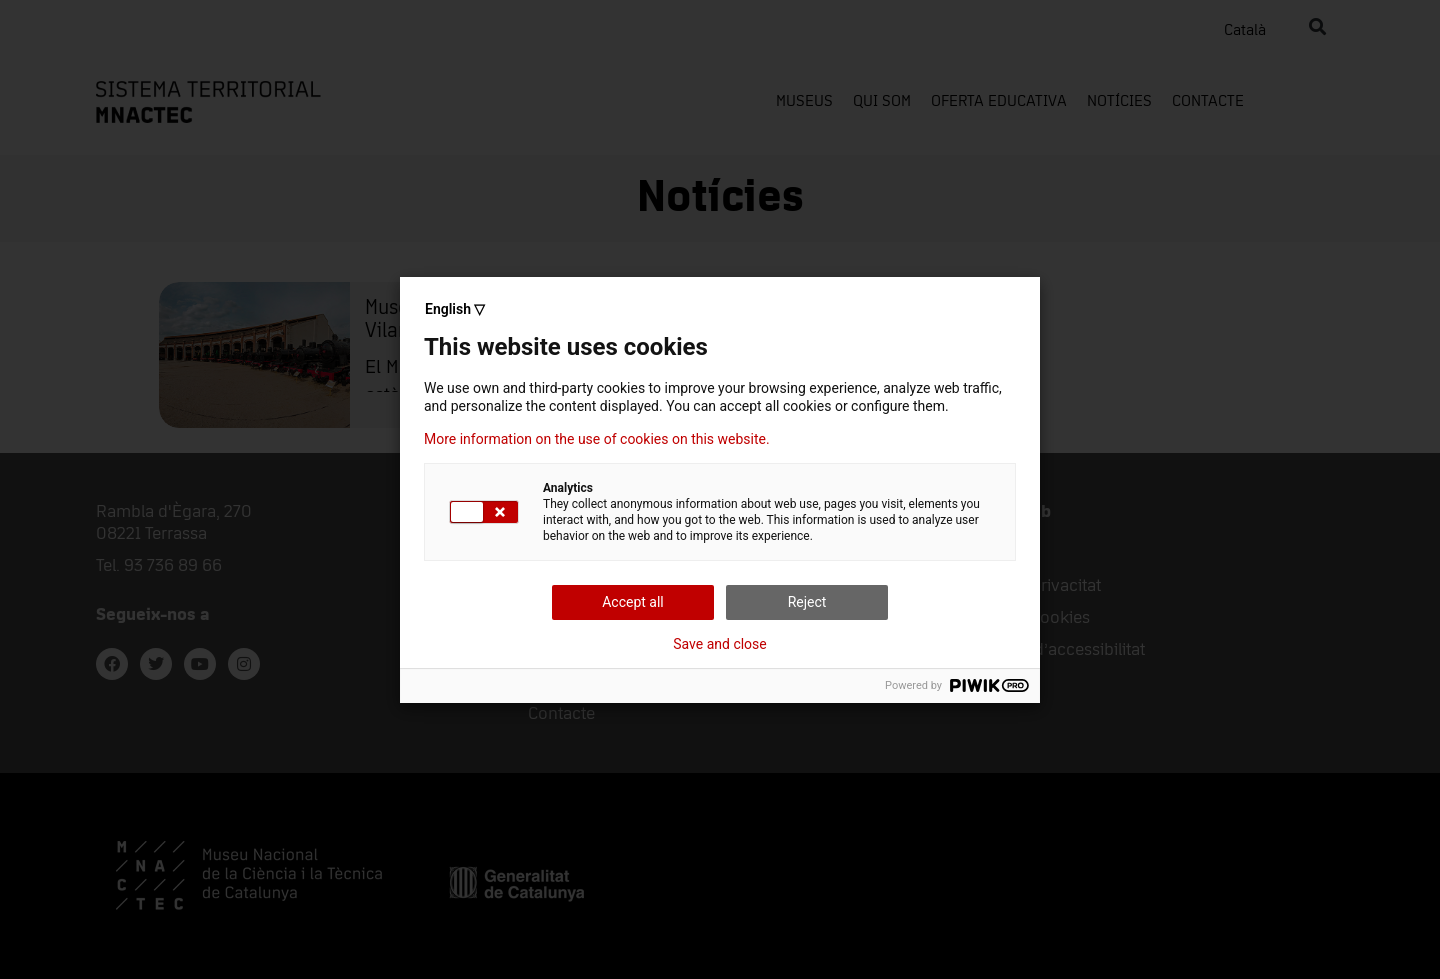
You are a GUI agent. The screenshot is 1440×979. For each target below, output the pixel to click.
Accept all (633, 602)
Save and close (720, 644)
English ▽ (455, 309)
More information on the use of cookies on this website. (597, 439)
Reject (807, 602)
